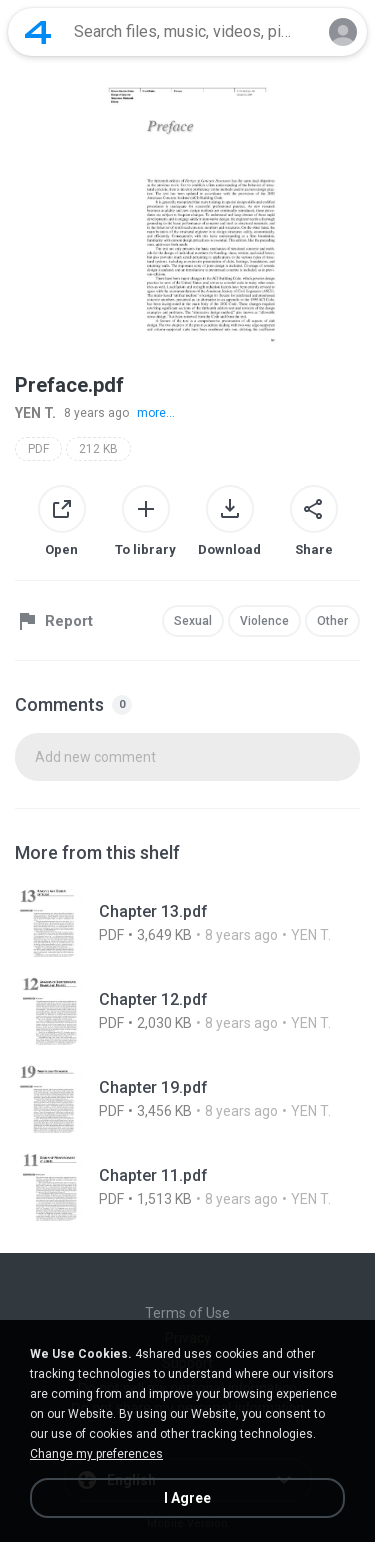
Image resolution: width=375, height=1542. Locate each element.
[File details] (187, 923)
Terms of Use (187, 1313)
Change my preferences (96, 1454)
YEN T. (35, 413)
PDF (38, 449)
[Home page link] (38, 32)
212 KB (98, 449)
